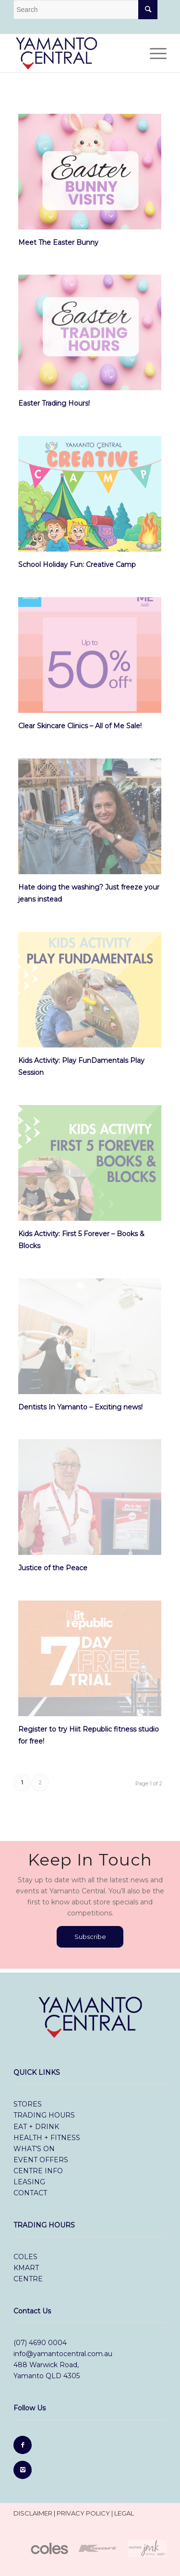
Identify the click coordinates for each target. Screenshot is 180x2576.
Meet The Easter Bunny (58, 242)
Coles (26, 2256)
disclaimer (32, 2513)
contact (30, 2193)
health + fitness (46, 2137)
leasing (29, 2182)
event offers (40, 2159)
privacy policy (83, 2513)
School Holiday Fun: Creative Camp (77, 564)
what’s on (34, 2148)
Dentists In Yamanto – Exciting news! (80, 1407)
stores (27, 2104)
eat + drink (36, 2126)
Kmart (26, 2267)
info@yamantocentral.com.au (62, 2353)
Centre (28, 2279)
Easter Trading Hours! (54, 403)
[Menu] (153, 53)
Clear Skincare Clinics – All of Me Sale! (80, 726)
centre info (38, 2171)
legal (124, 2513)
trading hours (44, 2115)
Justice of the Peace (52, 1568)
